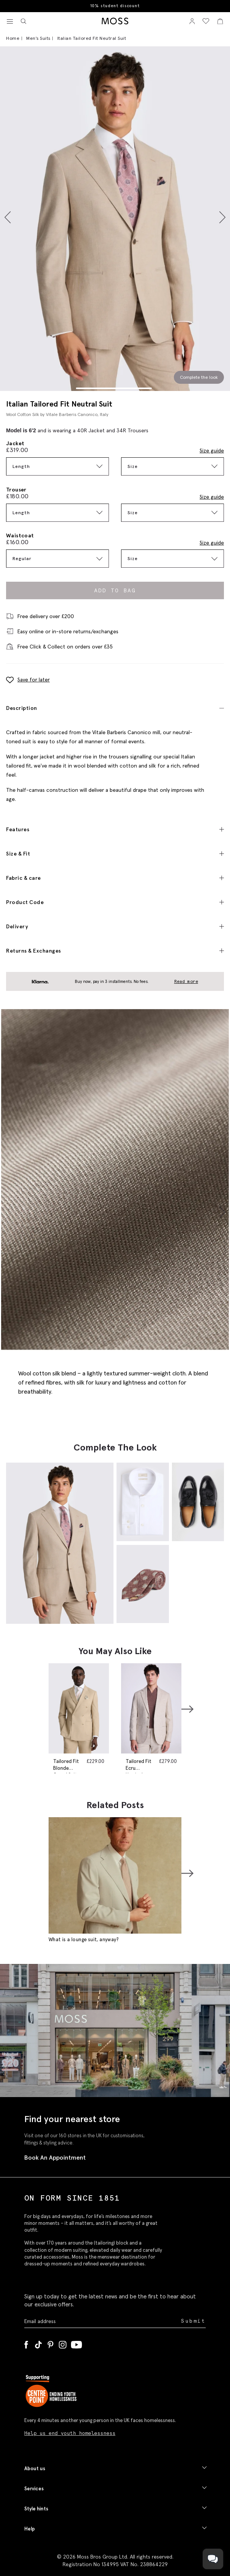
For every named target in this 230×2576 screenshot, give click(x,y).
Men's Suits (38, 38)
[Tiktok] (38, 2343)
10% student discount (115, 6)
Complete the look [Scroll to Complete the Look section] (199, 377)
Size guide (212, 450)
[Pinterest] (50, 2343)
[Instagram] (62, 2343)
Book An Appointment (55, 2157)
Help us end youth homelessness (69, 2433)
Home (12, 38)
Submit (193, 2321)
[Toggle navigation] (10, 21)
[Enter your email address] (102, 2321)
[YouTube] (76, 2343)
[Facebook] (26, 2343)
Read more (186, 981)
